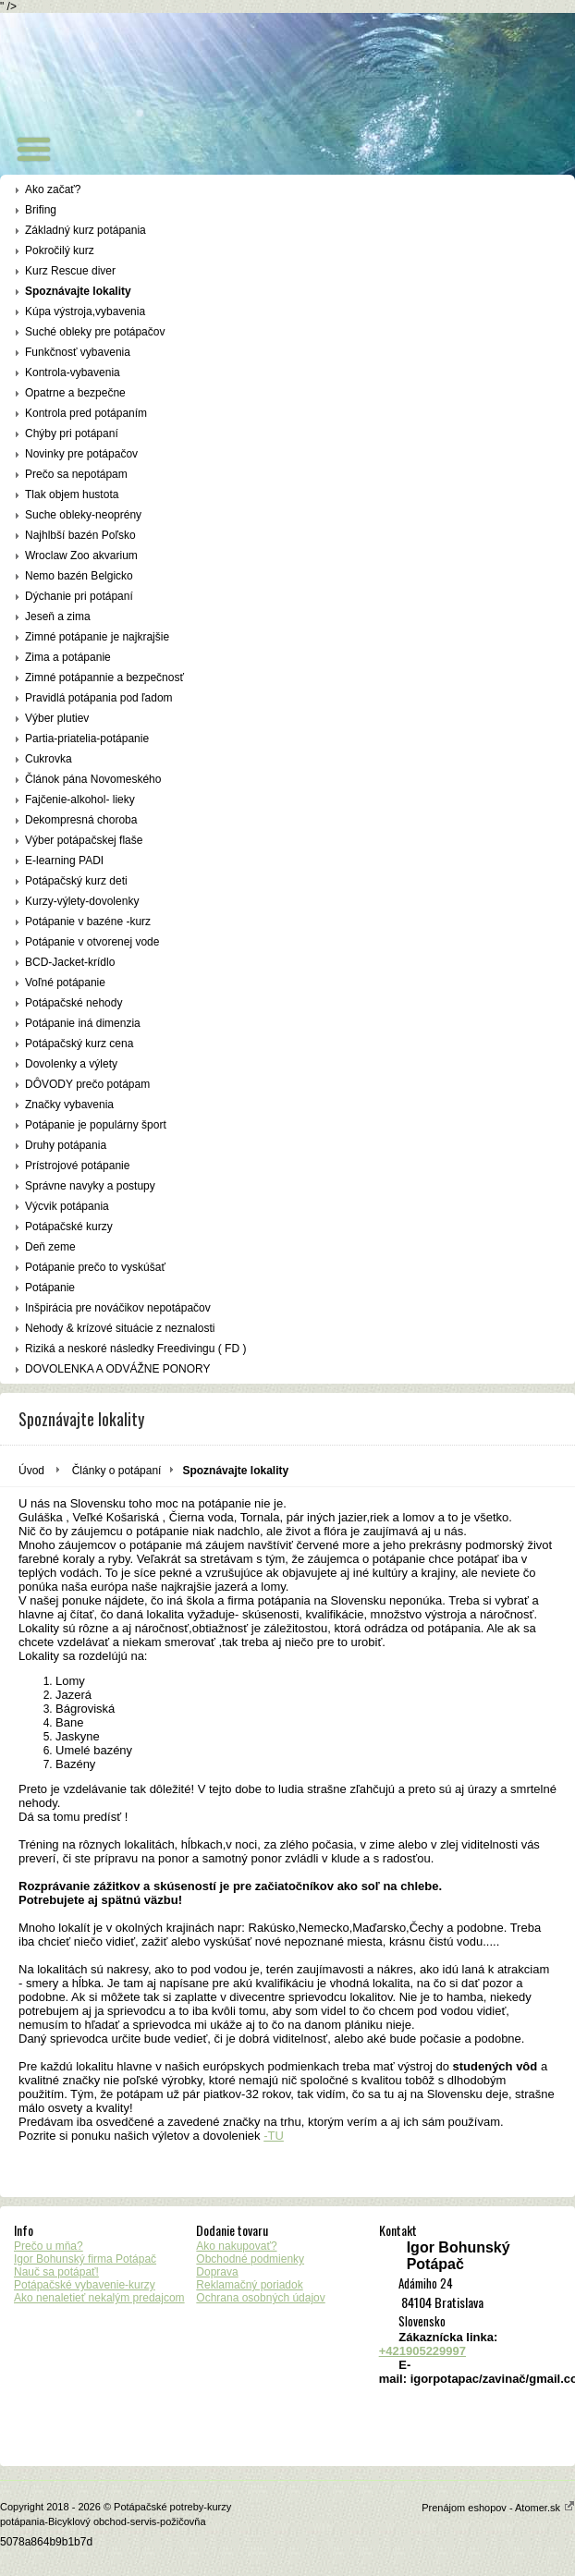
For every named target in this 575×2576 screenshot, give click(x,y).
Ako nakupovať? (236, 2246)
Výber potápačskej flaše (83, 840)
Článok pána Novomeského (93, 779)
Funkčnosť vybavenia (77, 352)
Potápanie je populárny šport (95, 1124)
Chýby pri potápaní (71, 433)
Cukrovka (48, 758)
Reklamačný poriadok (249, 2284)
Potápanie (50, 1287)
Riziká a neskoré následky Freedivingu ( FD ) (135, 1348)
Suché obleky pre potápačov (95, 331)
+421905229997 (422, 2351)
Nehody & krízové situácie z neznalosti (119, 1328)
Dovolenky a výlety (71, 1063)
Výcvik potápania (67, 1206)
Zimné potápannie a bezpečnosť (104, 677)
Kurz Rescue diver (70, 270)
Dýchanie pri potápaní (79, 596)
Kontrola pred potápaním (86, 413)
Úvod (31, 1470)
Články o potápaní (117, 1470)
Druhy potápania (65, 1145)
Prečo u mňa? (48, 2246)
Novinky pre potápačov (81, 453)
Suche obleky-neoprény (83, 514)
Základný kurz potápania (85, 230)
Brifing (40, 209)
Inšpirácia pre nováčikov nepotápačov (118, 1307)
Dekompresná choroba (81, 819)
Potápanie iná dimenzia (83, 1023)
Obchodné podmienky (250, 2258)
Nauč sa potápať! (56, 2271)
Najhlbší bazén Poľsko (80, 535)
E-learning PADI (64, 860)
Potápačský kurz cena (79, 1043)
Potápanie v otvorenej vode (92, 941)
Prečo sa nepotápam (76, 474)
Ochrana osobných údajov (260, 2297)
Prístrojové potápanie (77, 1165)
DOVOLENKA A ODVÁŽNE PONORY (118, 1368)
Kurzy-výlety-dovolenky (82, 901)
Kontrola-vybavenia (72, 372)
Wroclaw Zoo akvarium (81, 555)
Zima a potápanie (68, 657)
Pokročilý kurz (59, 250)
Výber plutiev (57, 718)
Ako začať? (53, 189)
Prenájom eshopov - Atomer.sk (498, 2507)
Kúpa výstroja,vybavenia (85, 311)
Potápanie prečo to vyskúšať (95, 1267)
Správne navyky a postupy (90, 1185)
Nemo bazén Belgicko (79, 575)
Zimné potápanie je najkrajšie (97, 636)
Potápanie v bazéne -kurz (88, 921)
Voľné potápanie (65, 982)
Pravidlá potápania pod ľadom (99, 697)
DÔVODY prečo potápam (87, 1084)
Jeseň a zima (58, 616)
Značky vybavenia (69, 1104)
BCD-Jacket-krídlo (70, 962)
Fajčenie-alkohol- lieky (80, 799)
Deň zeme (50, 1246)
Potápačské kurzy (69, 1226)
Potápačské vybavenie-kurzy (84, 2284)
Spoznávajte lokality (78, 291)
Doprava (217, 2271)
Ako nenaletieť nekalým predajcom (99, 2297)
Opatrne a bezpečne (75, 392)
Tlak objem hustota (71, 494)
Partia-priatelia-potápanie (87, 738)
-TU (273, 2136)
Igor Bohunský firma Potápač (85, 2258)
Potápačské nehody (73, 1002)
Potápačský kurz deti (76, 880)
